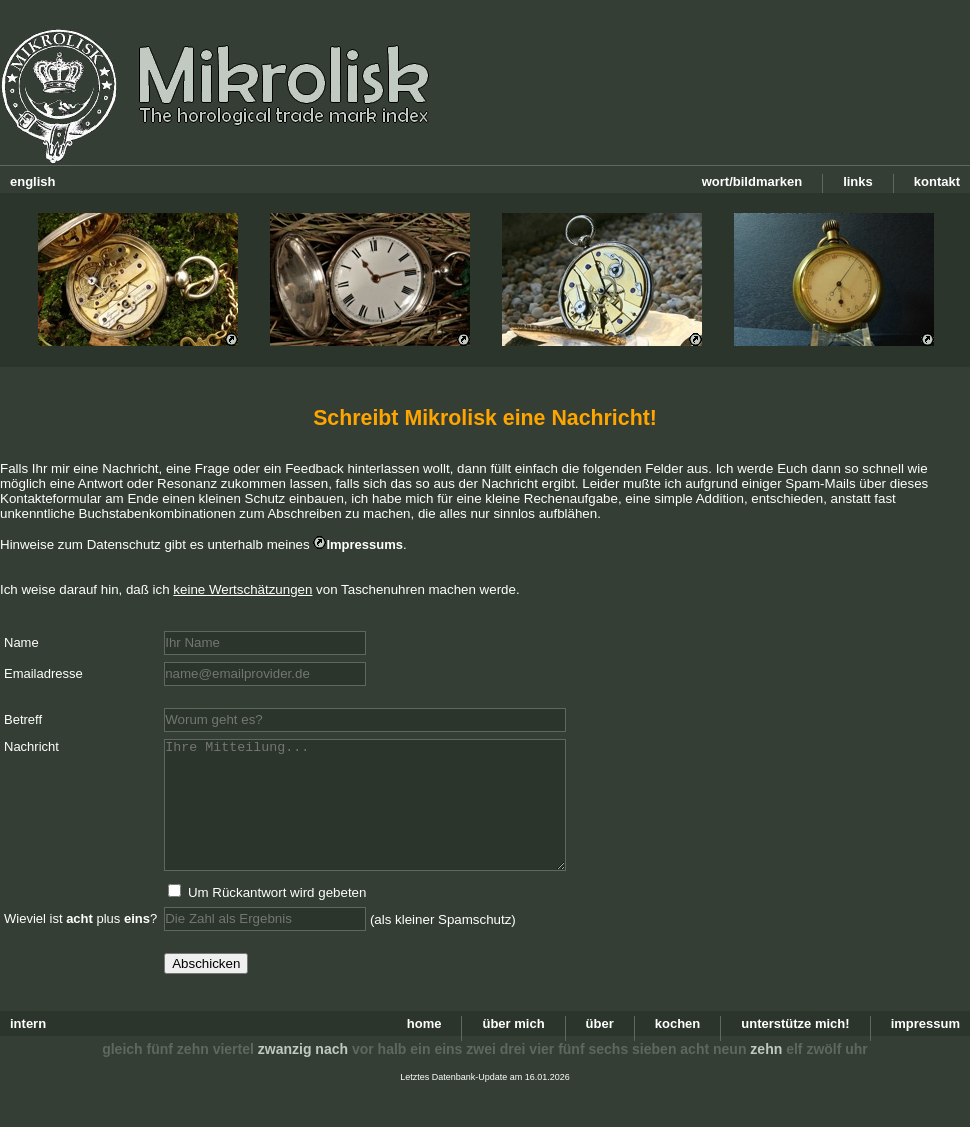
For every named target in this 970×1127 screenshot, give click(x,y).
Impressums (364, 544)
